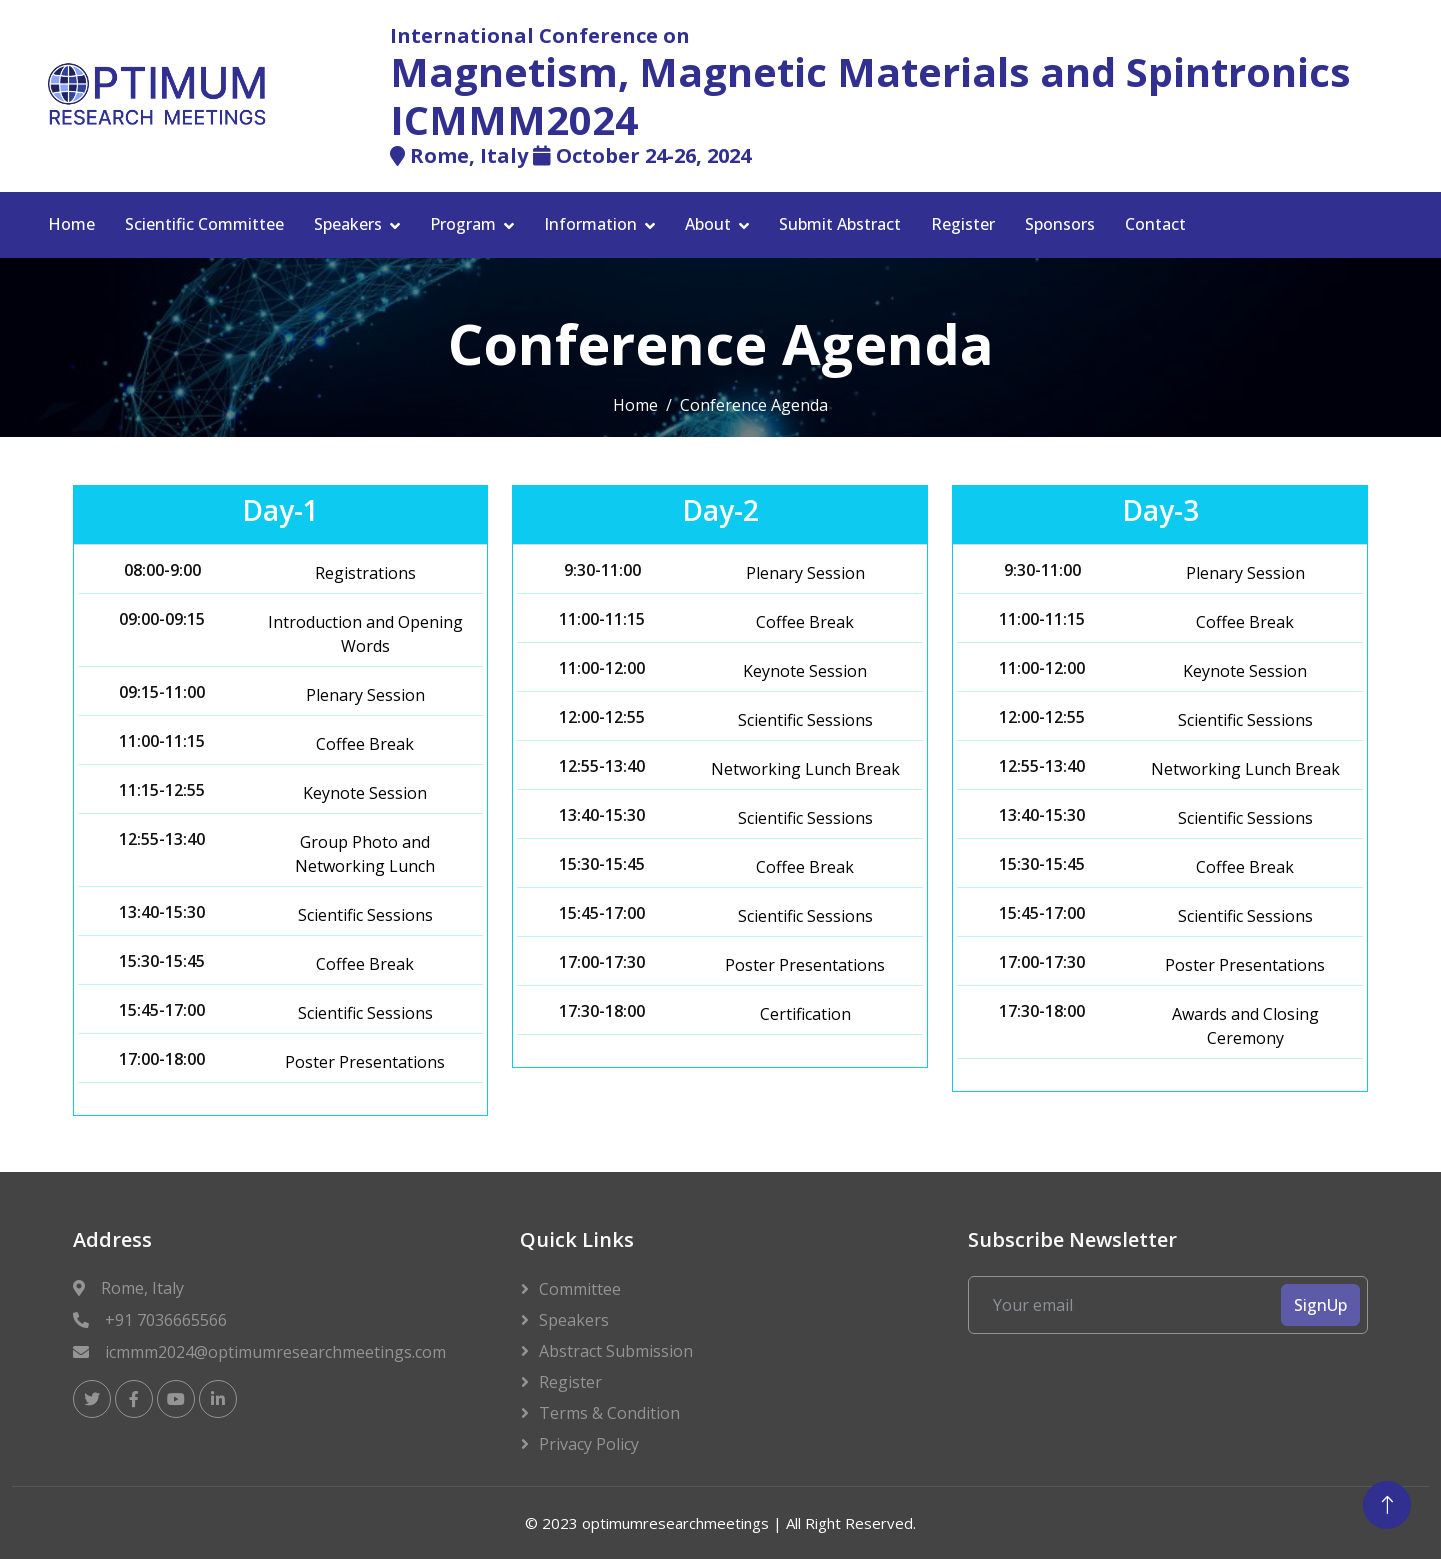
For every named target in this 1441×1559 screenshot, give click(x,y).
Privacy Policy (589, 1444)
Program (463, 224)
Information (590, 224)
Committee (580, 1289)
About (708, 224)
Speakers (348, 224)
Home (71, 224)
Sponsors (1060, 224)
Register (963, 224)
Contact (1155, 224)
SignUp (1320, 1305)
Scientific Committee (204, 224)
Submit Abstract (840, 224)
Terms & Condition (609, 1413)
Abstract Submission (616, 1351)
